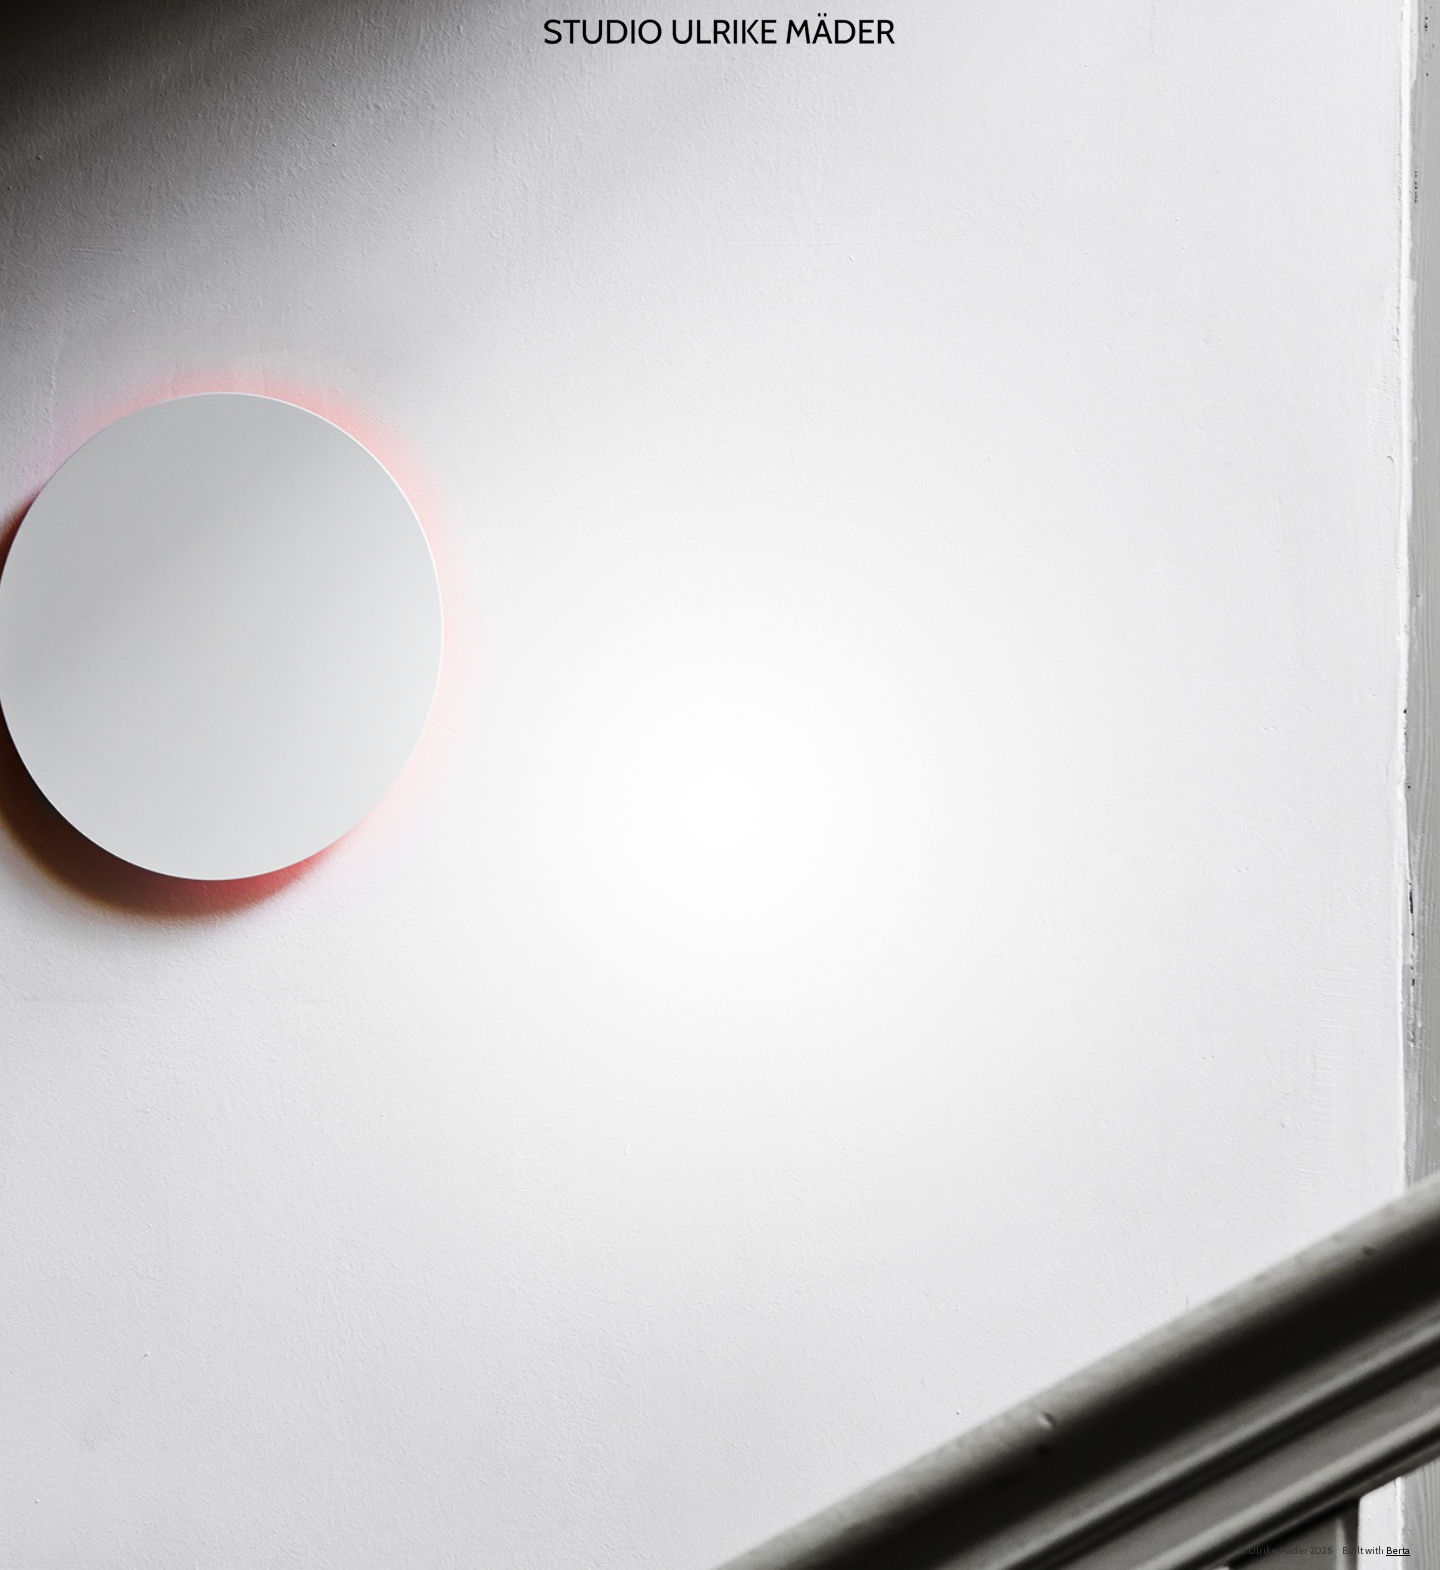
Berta (1398, 1550)
